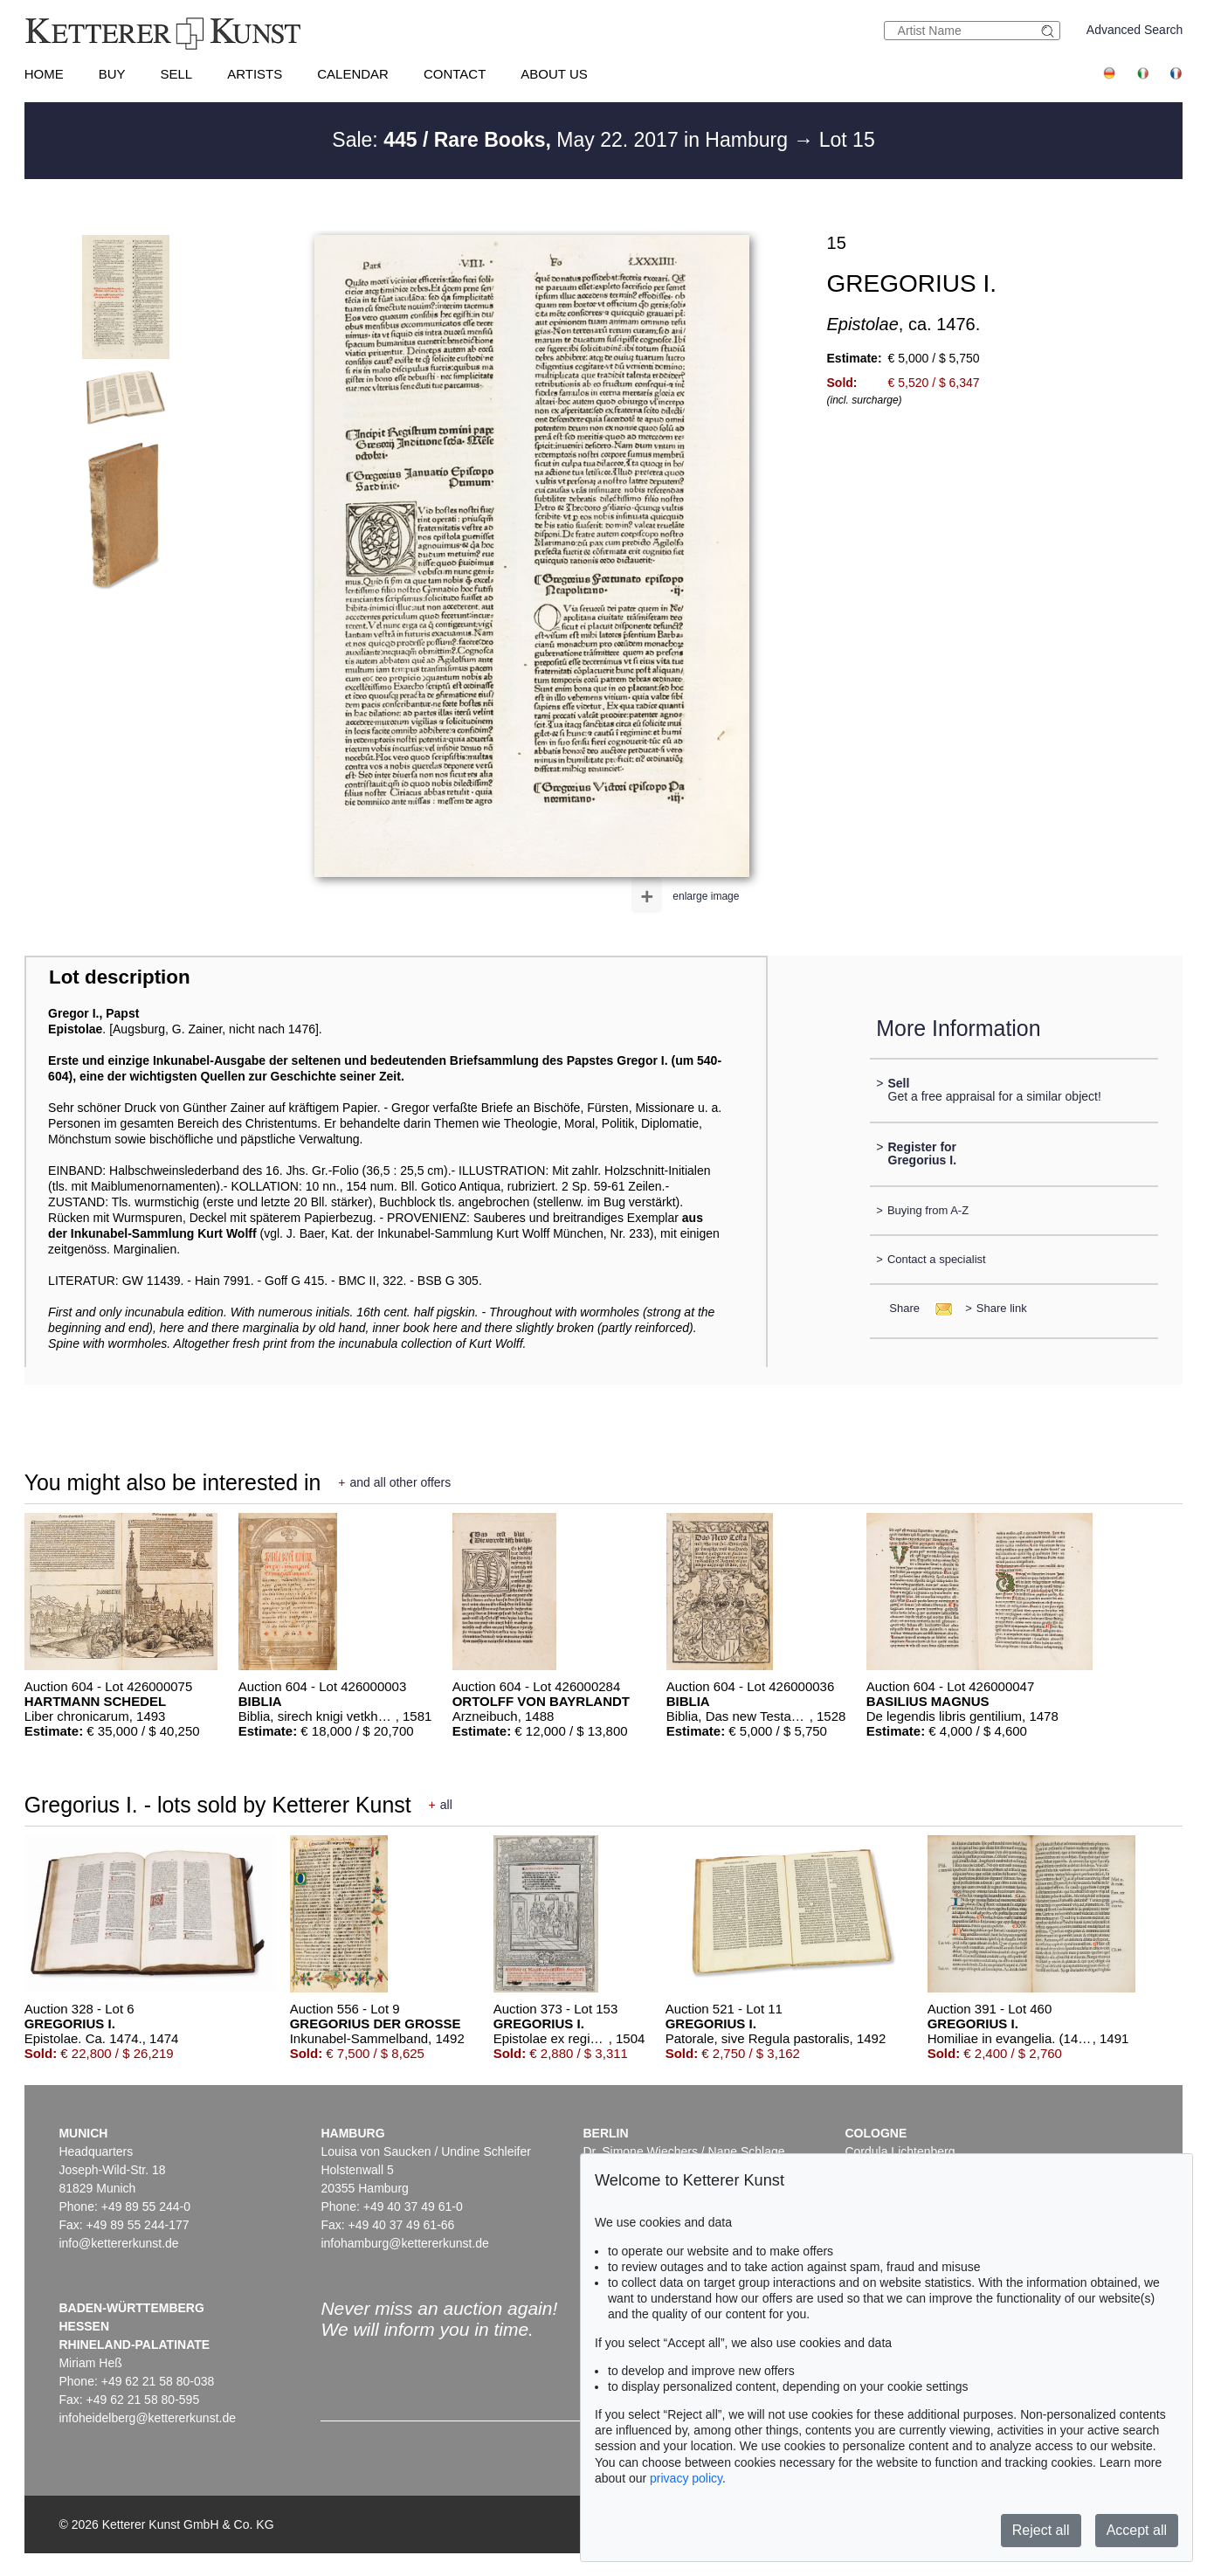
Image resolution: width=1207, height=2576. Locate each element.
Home (44, 73)
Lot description (119, 977)
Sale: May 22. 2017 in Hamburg (562, 139)
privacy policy (686, 2478)
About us (554, 73)
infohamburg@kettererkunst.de (404, 2243)
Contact (455, 73)
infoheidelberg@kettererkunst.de (147, 2418)
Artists (254, 73)
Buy (112, 73)
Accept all (1137, 2530)
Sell (176, 73)
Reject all (1041, 2530)
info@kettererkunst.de (118, 2243)
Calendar (353, 73)
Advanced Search (1134, 30)
